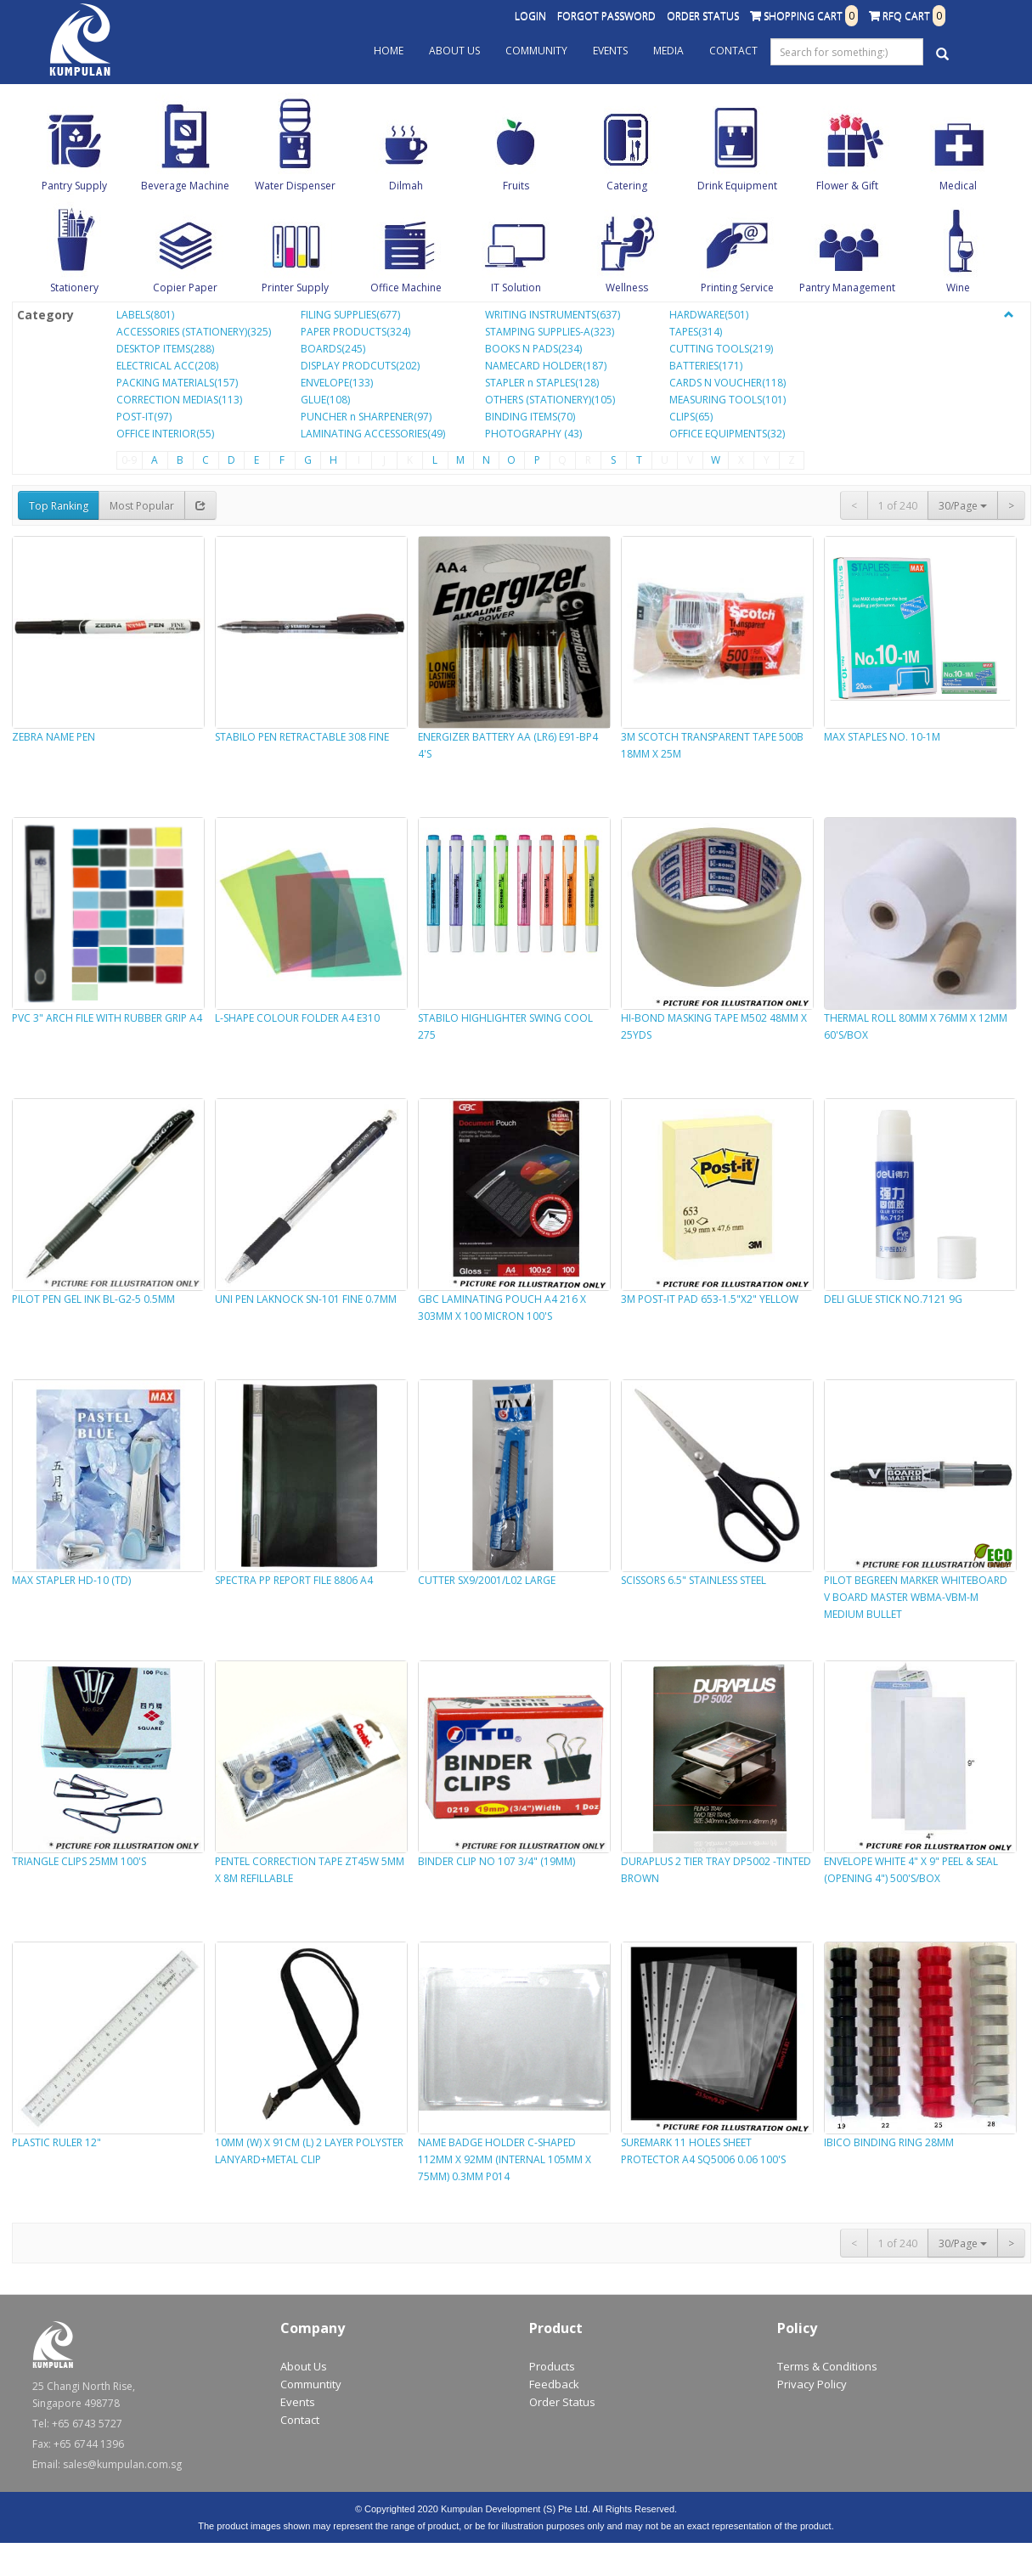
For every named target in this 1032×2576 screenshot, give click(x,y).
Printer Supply (295, 287)
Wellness (627, 287)
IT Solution (516, 287)
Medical (958, 185)
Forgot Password (606, 15)
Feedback (554, 2384)
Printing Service (737, 287)
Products (552, 2366)
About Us (454, 50)
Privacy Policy (812, 2384)
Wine (958, 287)
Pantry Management (847, 287)
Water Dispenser (295, 185)
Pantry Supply (74, 185)
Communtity (310, 2384)
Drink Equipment (737, 185)
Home (388, 50)
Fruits (516, 185)
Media (668, 50)
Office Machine (406, 287)
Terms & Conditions (827, 2366)
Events (610, 50)
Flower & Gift (847, 185)
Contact (733, 50)
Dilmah (406, 185)
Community (536, 50)
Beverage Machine (185, 185)
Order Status (703, 15)
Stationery (74, 287)
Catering (626, 185)
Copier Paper (185, 287)
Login (530, 15)
